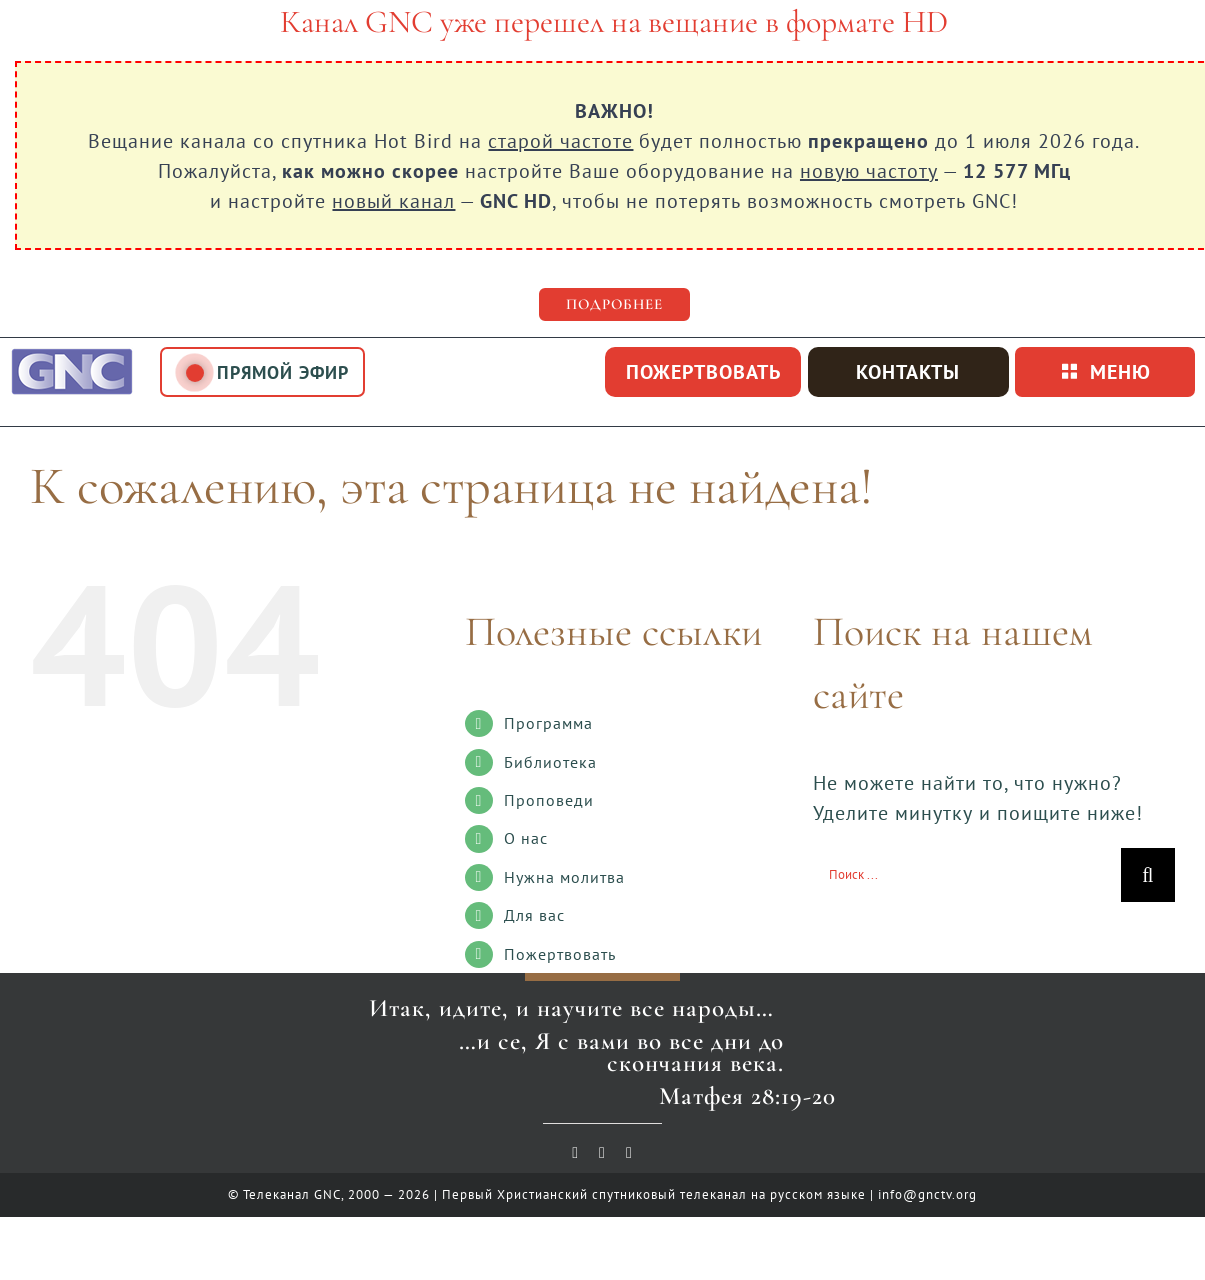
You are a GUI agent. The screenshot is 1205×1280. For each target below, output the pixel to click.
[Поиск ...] (967, 875)
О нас (526, 838)
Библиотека (550, 762)
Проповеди (549, 800)
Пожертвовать (560, 954)
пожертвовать (703, 372)
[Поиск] (1148, 875)
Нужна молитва (564, 877)
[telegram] (629, 1153)
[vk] (602, 1153)
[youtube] (575, 1153)
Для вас (534, 915)
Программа (548, 723)
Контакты (908, 372)
